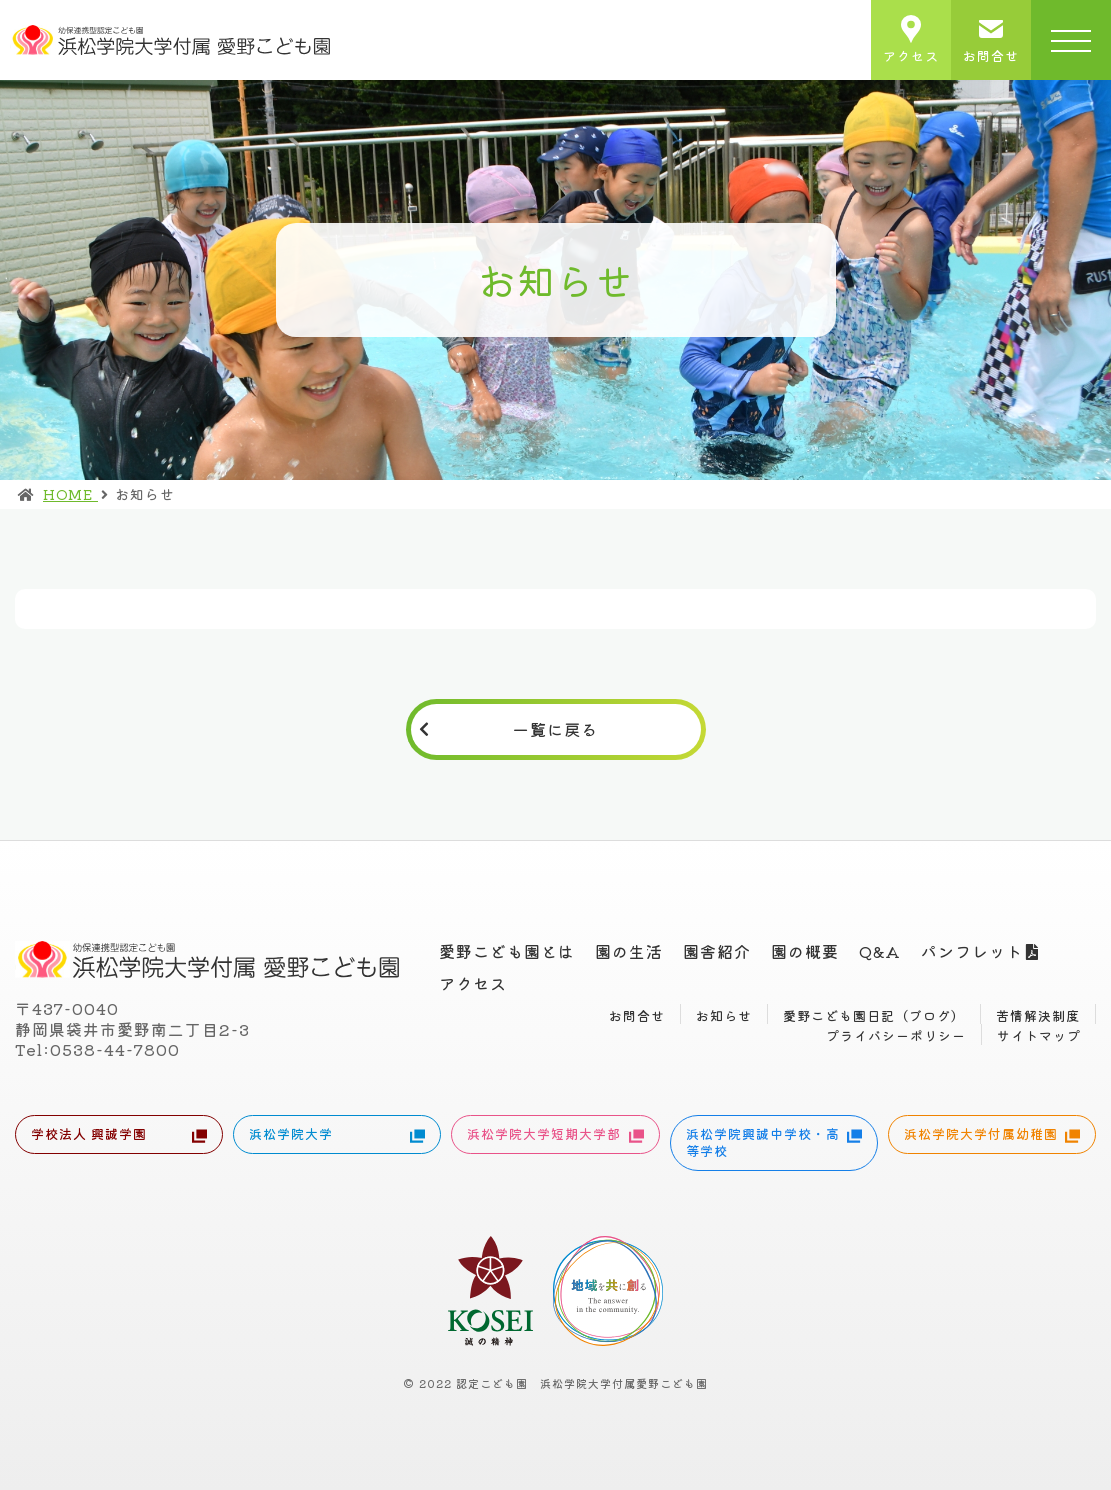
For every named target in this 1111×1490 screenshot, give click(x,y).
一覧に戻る (555, 729)
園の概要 (805, 951)
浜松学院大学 (337, 1136)
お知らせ (724, 1015)
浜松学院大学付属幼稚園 (992, 1136)
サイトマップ (1039, 1035)
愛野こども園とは (507, 951)
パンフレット (972, 951)
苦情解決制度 (1038, 1015)
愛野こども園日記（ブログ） (874, 1015)
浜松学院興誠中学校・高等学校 (774, 1142)
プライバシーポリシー (896, 1035)
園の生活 (629, 951)
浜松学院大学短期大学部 (555, 1136)
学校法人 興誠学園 (119, 1136)
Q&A (880, 951)
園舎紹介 (717, 951)
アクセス (473, 983)
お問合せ (637, 1015)
